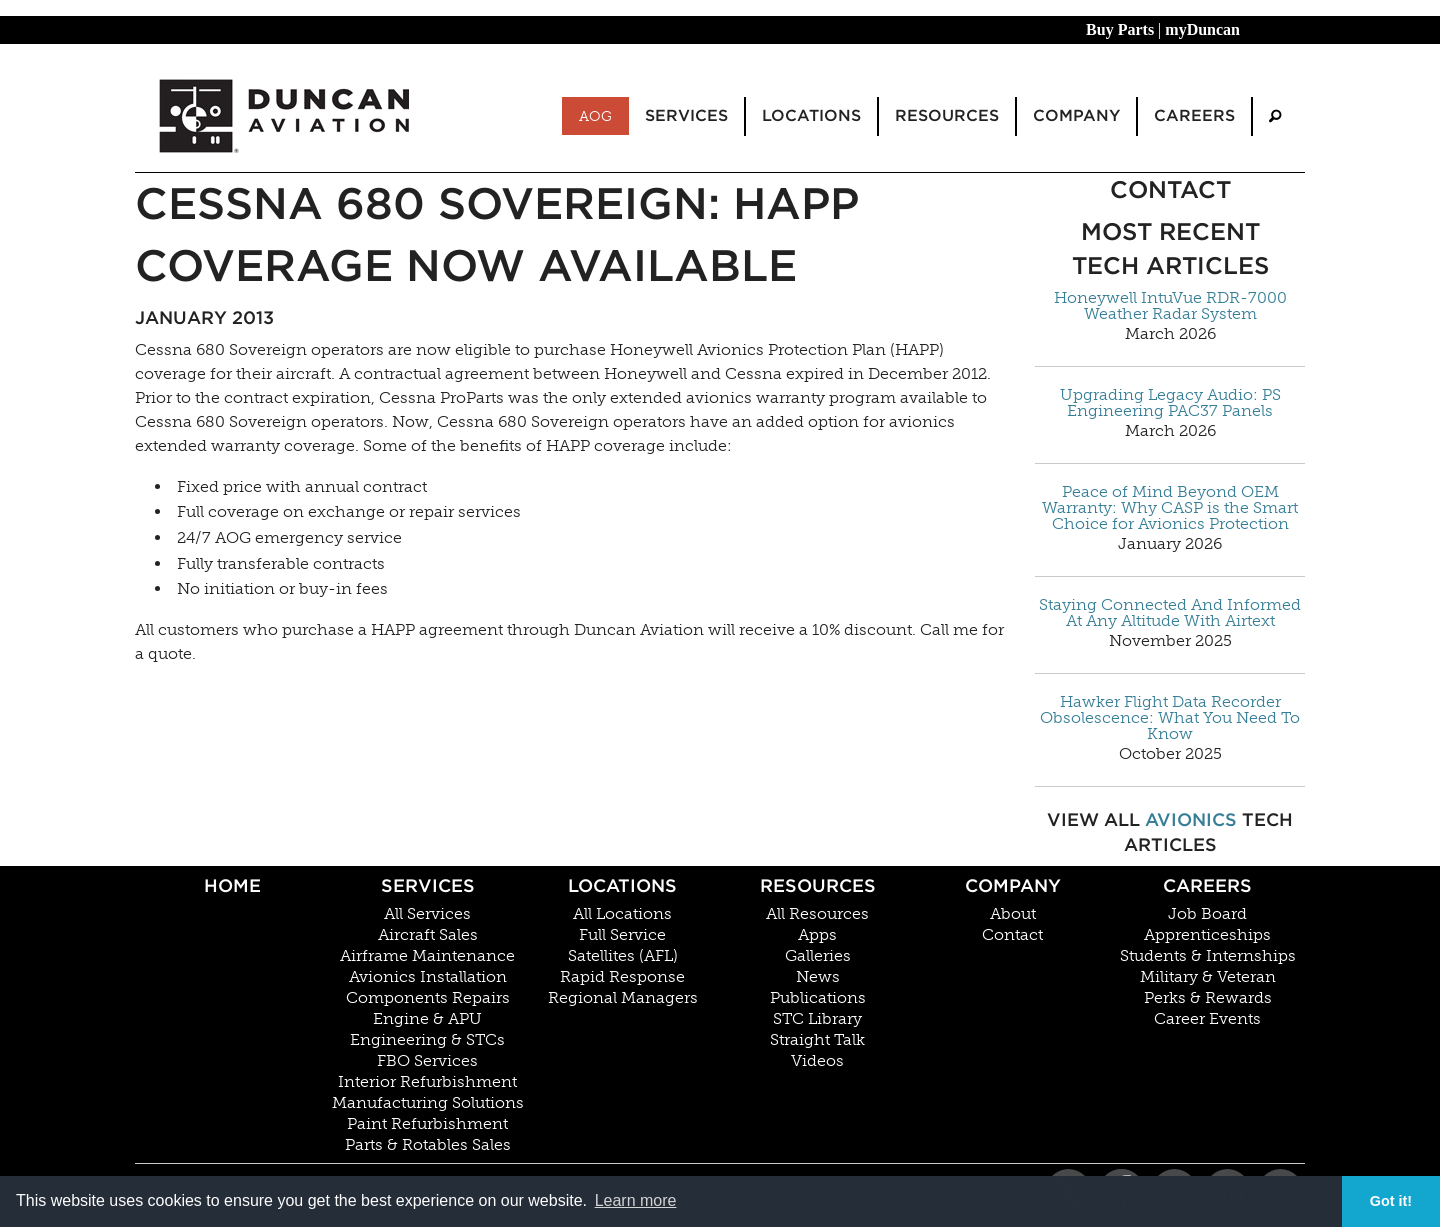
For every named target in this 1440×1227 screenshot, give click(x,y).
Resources (818, 885)
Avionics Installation (428, 977)
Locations (622, 885)
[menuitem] (1275, 116)
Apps (817, 935)
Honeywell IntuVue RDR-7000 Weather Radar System (1170, 306)
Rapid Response (622, 977)
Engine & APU (427, 1019)
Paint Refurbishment (427, 1124)
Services (428, 885)
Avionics (1191, 819)
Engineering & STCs (427, 1040)
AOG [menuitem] (595, 116)
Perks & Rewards (1208, 998)
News (818, 977)
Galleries (818, 956)
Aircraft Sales (428, 935)
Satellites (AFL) (623, 956)
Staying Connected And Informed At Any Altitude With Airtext (1170, 613)
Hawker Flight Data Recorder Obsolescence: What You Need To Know (1170, 718)
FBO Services (427, 1061)
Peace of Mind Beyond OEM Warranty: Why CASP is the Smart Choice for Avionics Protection (1170, 508)
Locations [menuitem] (811, 115)
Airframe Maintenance (427, 956)
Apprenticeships (1207, 935)
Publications (818, 998)
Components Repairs (428, 998)
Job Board (1207, 914)
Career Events (1207, 1019)
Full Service (622, 935)
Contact (1012, 935)
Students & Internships (1208, 956)
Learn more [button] (636, 1200)
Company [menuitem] (1076, 115)
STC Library (817, 1019)
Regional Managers (623, 998)
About (1013, 914)
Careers (1207, 885)
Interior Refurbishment (427, 1082)
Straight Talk (817, 1040)
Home (232, 885)
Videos (817, 1061)
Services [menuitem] (686, 115)
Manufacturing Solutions (428, 1103)
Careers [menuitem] (1194, 115)
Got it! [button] (1391, 1201)
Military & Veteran (1208, 977)
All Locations (622, 914)
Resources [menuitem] (947, 115)
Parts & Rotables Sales (428, 1145)
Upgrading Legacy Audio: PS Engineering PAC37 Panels (1170, 403)
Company (1013, 885)
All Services (427, 914)
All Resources (817, 914)
